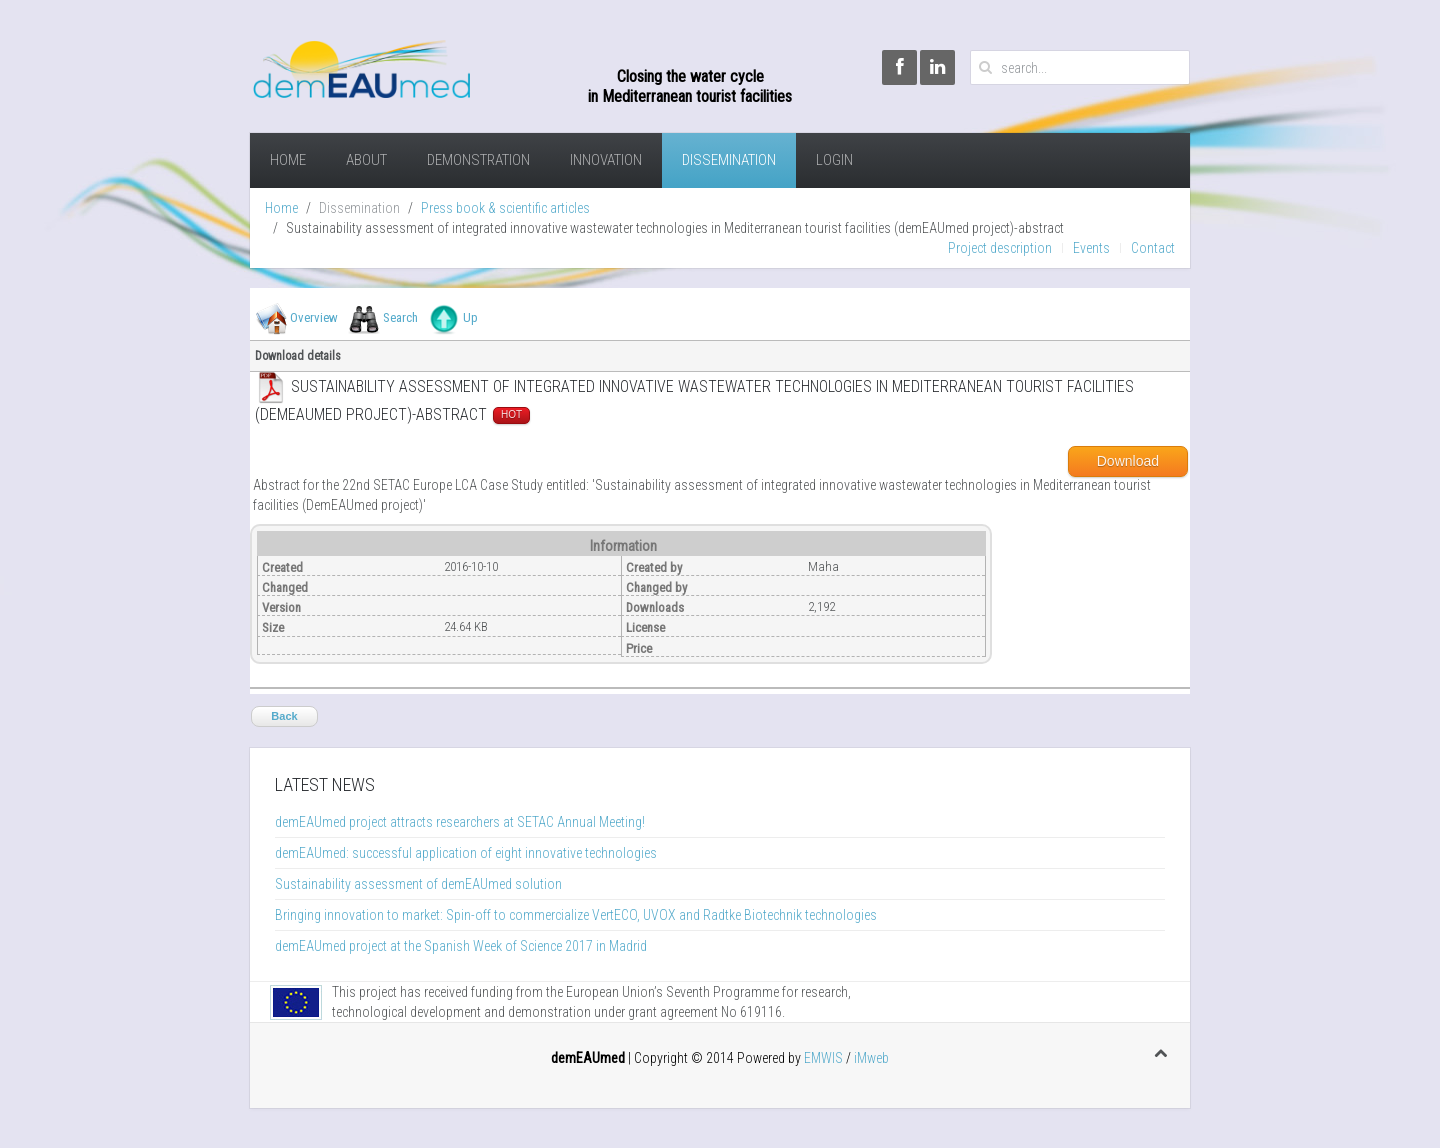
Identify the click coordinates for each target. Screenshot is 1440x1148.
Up (470, 317)
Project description (1000, 248)
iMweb (871, 1058)
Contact (1153, 248)
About (366, 160)
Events (1091, 248)
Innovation (606, 160)
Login (834, 160)
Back (284, 716)
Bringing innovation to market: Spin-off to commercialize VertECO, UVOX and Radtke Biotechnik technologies (576, 915)
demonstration (478, 160)
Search (400, 317)
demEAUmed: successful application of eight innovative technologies (466, 853)
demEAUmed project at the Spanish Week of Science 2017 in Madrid (461, 946)
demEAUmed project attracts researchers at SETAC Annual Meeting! (460, 822)
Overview (314, 317)
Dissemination (729, 160)
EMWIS (823, 1058)
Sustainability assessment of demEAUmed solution (418, 884)
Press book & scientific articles (505, 208)
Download (1128, 461)
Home (288, 160)
